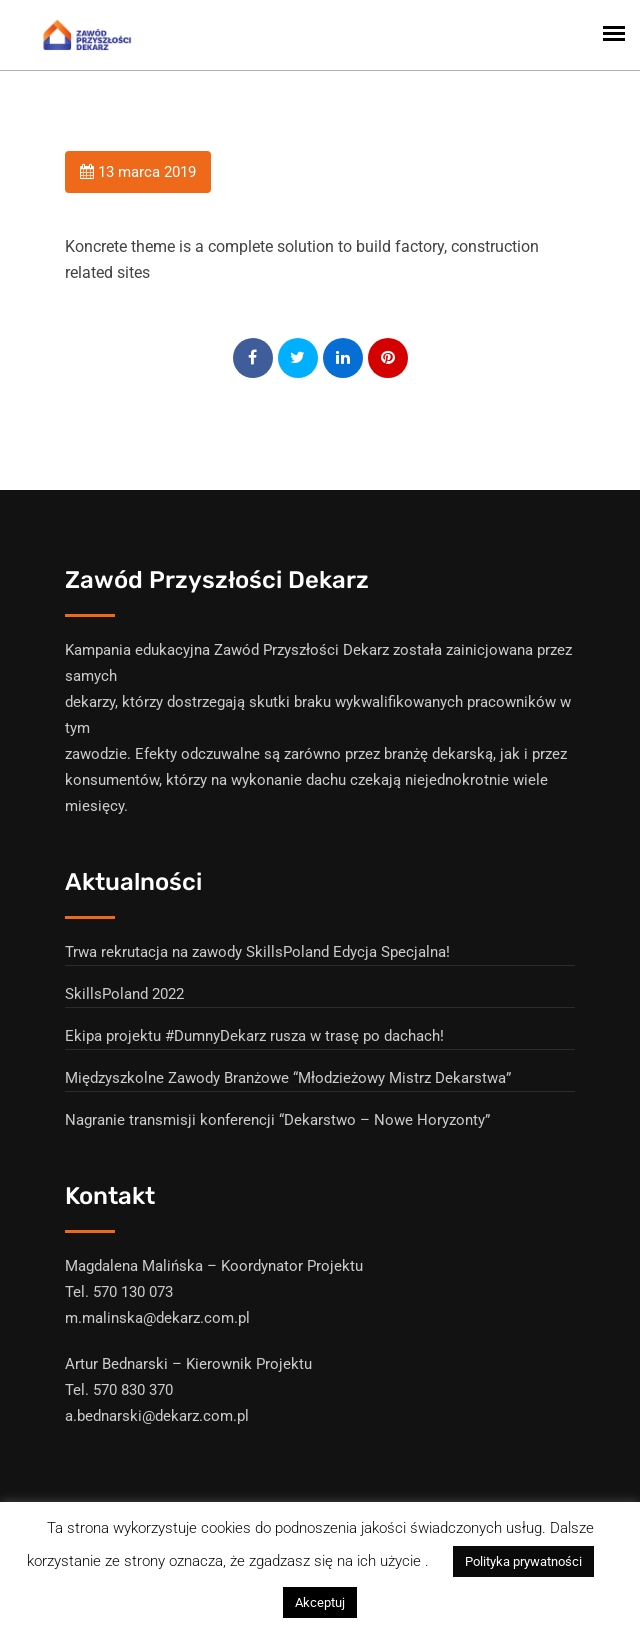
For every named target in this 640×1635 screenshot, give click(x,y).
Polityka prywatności (523, 1561)
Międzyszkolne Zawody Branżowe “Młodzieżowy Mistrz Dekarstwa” (288, 1078)
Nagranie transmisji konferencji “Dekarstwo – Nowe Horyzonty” (277, 1120)
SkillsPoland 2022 (124, 994)
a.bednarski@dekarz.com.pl (157, 1416)
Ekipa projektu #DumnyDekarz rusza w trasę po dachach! (254, 1036)
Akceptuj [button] (320, 1602)
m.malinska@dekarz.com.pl (157, 1318)
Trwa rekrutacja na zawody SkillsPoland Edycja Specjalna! (257, 952)
